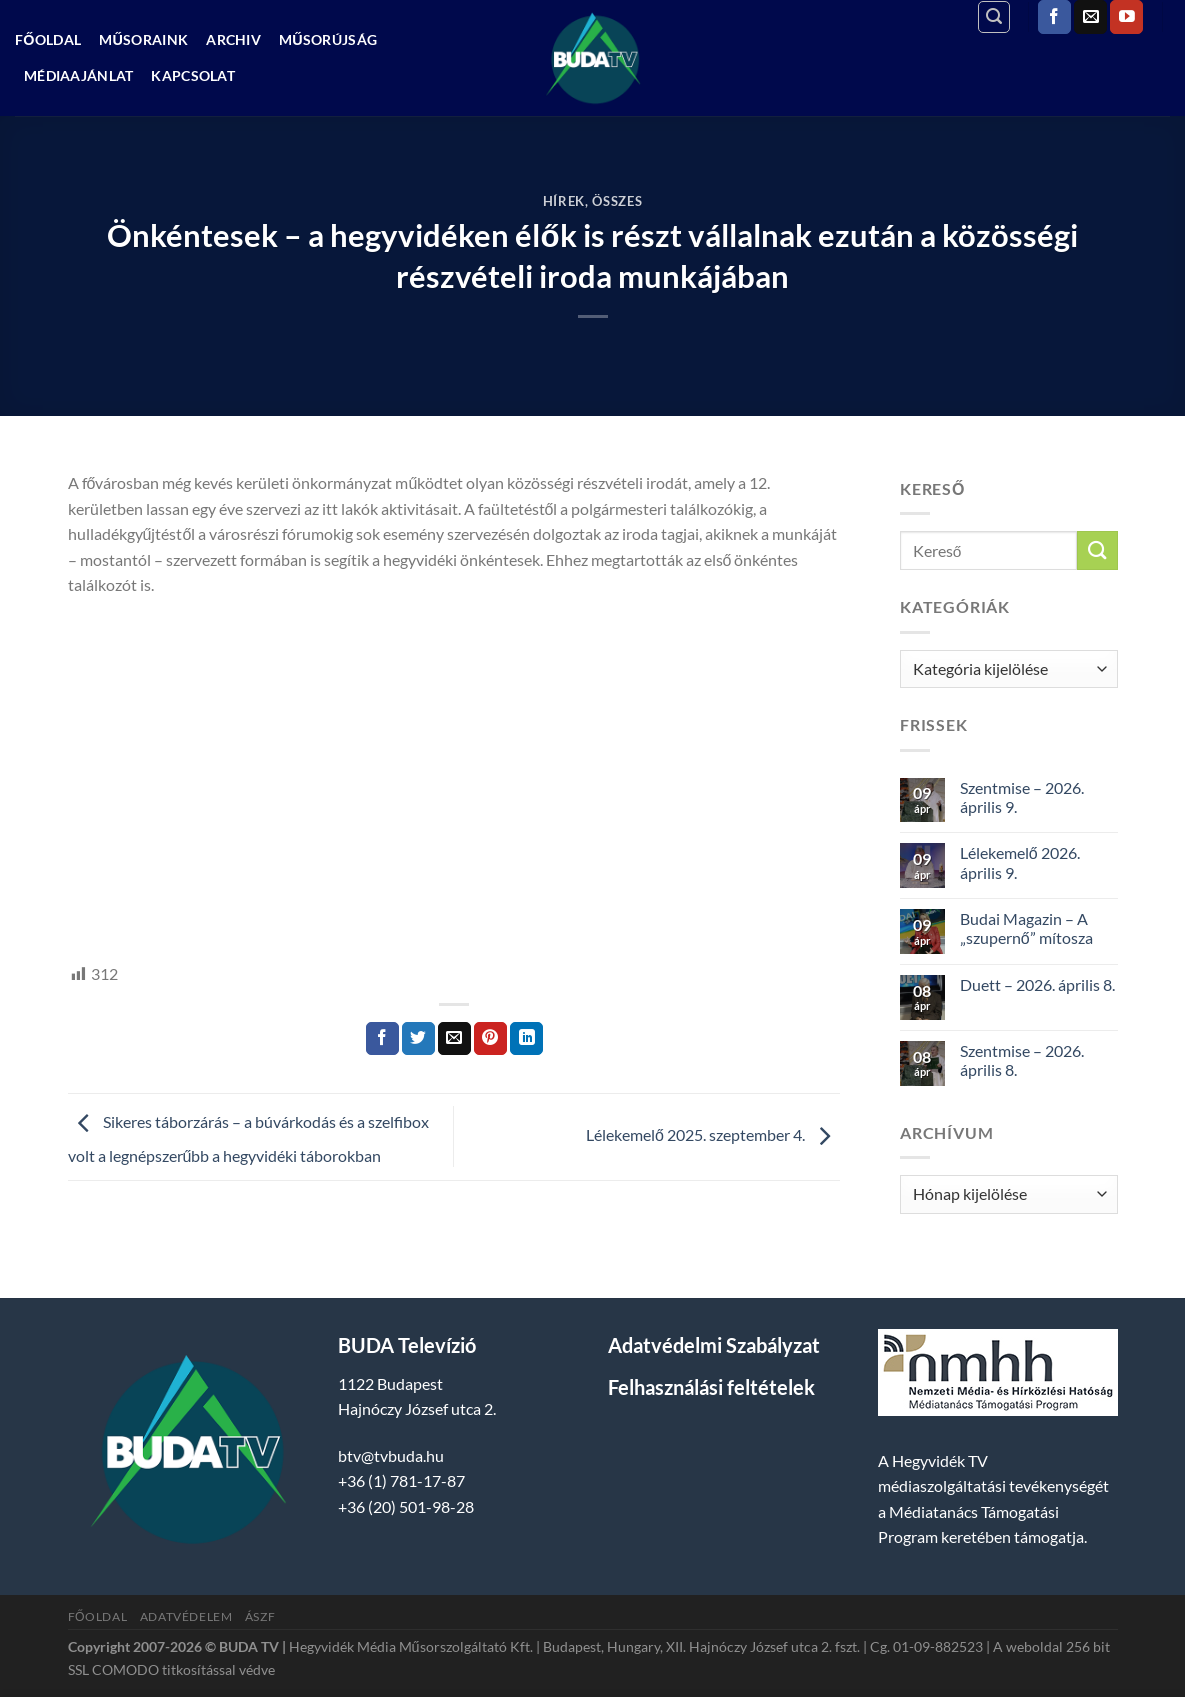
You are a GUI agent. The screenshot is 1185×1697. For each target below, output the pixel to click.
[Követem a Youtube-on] (1126, 17)
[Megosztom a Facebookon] (382, 1039)
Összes (617, 201)
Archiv (233, 39)
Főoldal (48, 39)
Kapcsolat (193, 75)
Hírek (564, 201)
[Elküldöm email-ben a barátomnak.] (454, 1039)
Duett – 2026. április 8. (1037, 984)
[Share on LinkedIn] (526, 1039)
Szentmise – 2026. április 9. (1022, 797)
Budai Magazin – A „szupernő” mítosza (1026, 928)
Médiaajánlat (78, 75)
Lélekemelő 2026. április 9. (1020, 862)
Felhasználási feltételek (711, 1387)
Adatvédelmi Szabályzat (714, 1345)
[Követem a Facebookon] (1054, 17)
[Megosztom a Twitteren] (418, 1039)
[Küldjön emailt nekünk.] (1090, 17)
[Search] (994, 17)
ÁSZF (260, 1616)
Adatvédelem (186, 1616)
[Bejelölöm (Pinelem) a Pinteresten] (490, 1039)
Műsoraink (143, 39)
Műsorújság (328, 39)
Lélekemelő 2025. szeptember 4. (713, 1134)
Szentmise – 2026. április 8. (1022, 1060)
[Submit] (1097, 550)
